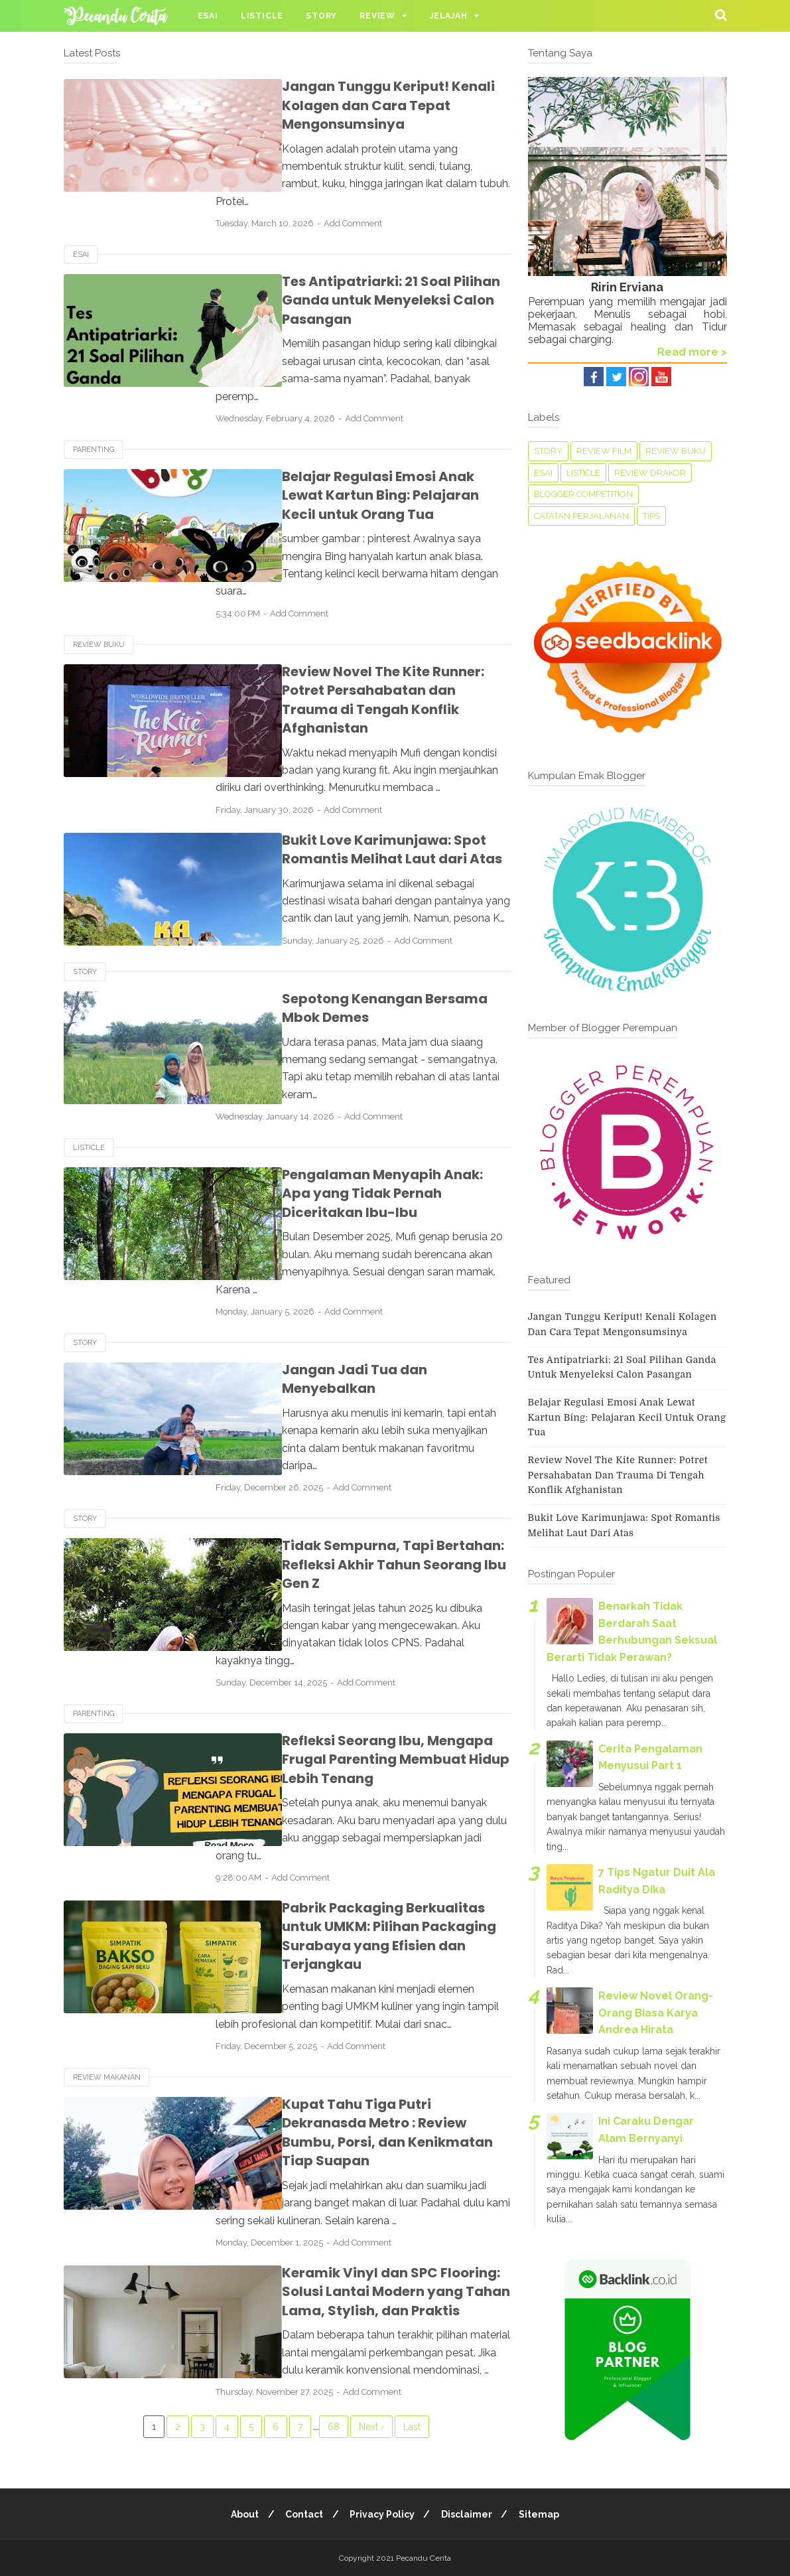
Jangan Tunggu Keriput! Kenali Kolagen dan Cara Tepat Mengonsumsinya (352, 105)
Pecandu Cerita (423, 2558)
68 (334, 2208)
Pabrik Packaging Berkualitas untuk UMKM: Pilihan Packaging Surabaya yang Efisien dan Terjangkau (369, 1746)
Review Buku (99, 591)
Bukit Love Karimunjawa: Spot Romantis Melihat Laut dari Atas (356, 778)
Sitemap (543, 2514)
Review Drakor (650, 473)
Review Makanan (107, 1877)
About (241, 2514)
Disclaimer (468, 2514)
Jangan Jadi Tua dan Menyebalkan (367, 1262)
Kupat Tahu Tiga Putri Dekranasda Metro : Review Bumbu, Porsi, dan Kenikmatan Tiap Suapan (364, 1923)
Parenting (93, 414)
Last (412, 2208)
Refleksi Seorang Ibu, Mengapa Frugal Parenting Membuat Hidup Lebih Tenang (375, 1596)
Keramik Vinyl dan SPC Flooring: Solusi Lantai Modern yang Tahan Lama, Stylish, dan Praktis (377, 2073)
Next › (371, 2208)
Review (377, 16)
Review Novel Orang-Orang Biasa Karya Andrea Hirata (655, 2012)
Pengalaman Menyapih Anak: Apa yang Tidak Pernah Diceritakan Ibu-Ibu (368, 1104)
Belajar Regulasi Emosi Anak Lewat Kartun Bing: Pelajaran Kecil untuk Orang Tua (364, 460)
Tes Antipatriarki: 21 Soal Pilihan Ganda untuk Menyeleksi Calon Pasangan (355, 282)
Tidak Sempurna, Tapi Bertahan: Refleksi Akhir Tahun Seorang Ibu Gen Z (378, 1428)
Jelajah (449, 16)
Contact (302, 2514)
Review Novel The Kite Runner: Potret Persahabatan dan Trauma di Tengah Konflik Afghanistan (375, 637)
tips (651, 516)
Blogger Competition (583, 494)
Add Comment (383, 206)
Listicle (262, 16)
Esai (208, 16)
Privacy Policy (382, 2514)
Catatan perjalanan (581, 516)
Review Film (603, 451)
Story (321, 16)
